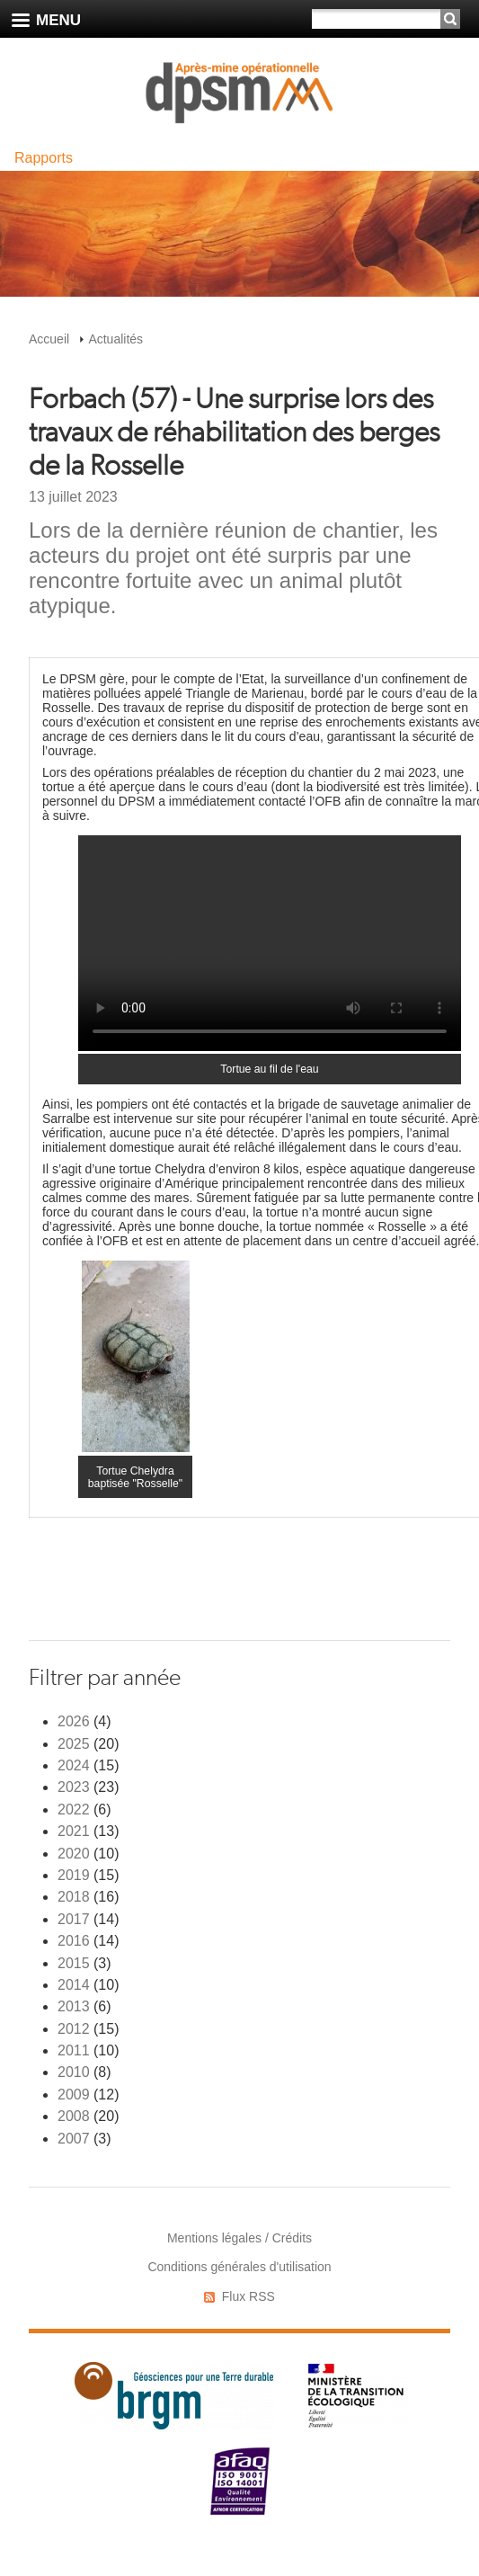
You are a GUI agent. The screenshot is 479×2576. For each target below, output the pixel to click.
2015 (74, 1963)
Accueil (49, 339)
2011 (74, 2050)
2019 (74, 1875)
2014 (74, 1984)
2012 (74, 2029)
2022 (74, 1809)
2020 (74, 1853)
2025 (74, 1744)
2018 (74, 1896)
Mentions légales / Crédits (239, 2238)
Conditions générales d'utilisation (239, 2267)
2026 (74, 1721)
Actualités (115, 339)
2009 (74, 2094)
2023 (74, 1787)
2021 (74, 1831)
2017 (74, 1919)
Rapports (43, 157)
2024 (74, 1765)
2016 (74, 1940)
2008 (74, 2116)
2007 (74, 2138)
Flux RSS (248, 2296)
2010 (74, 2072)
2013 (74, 2006)
